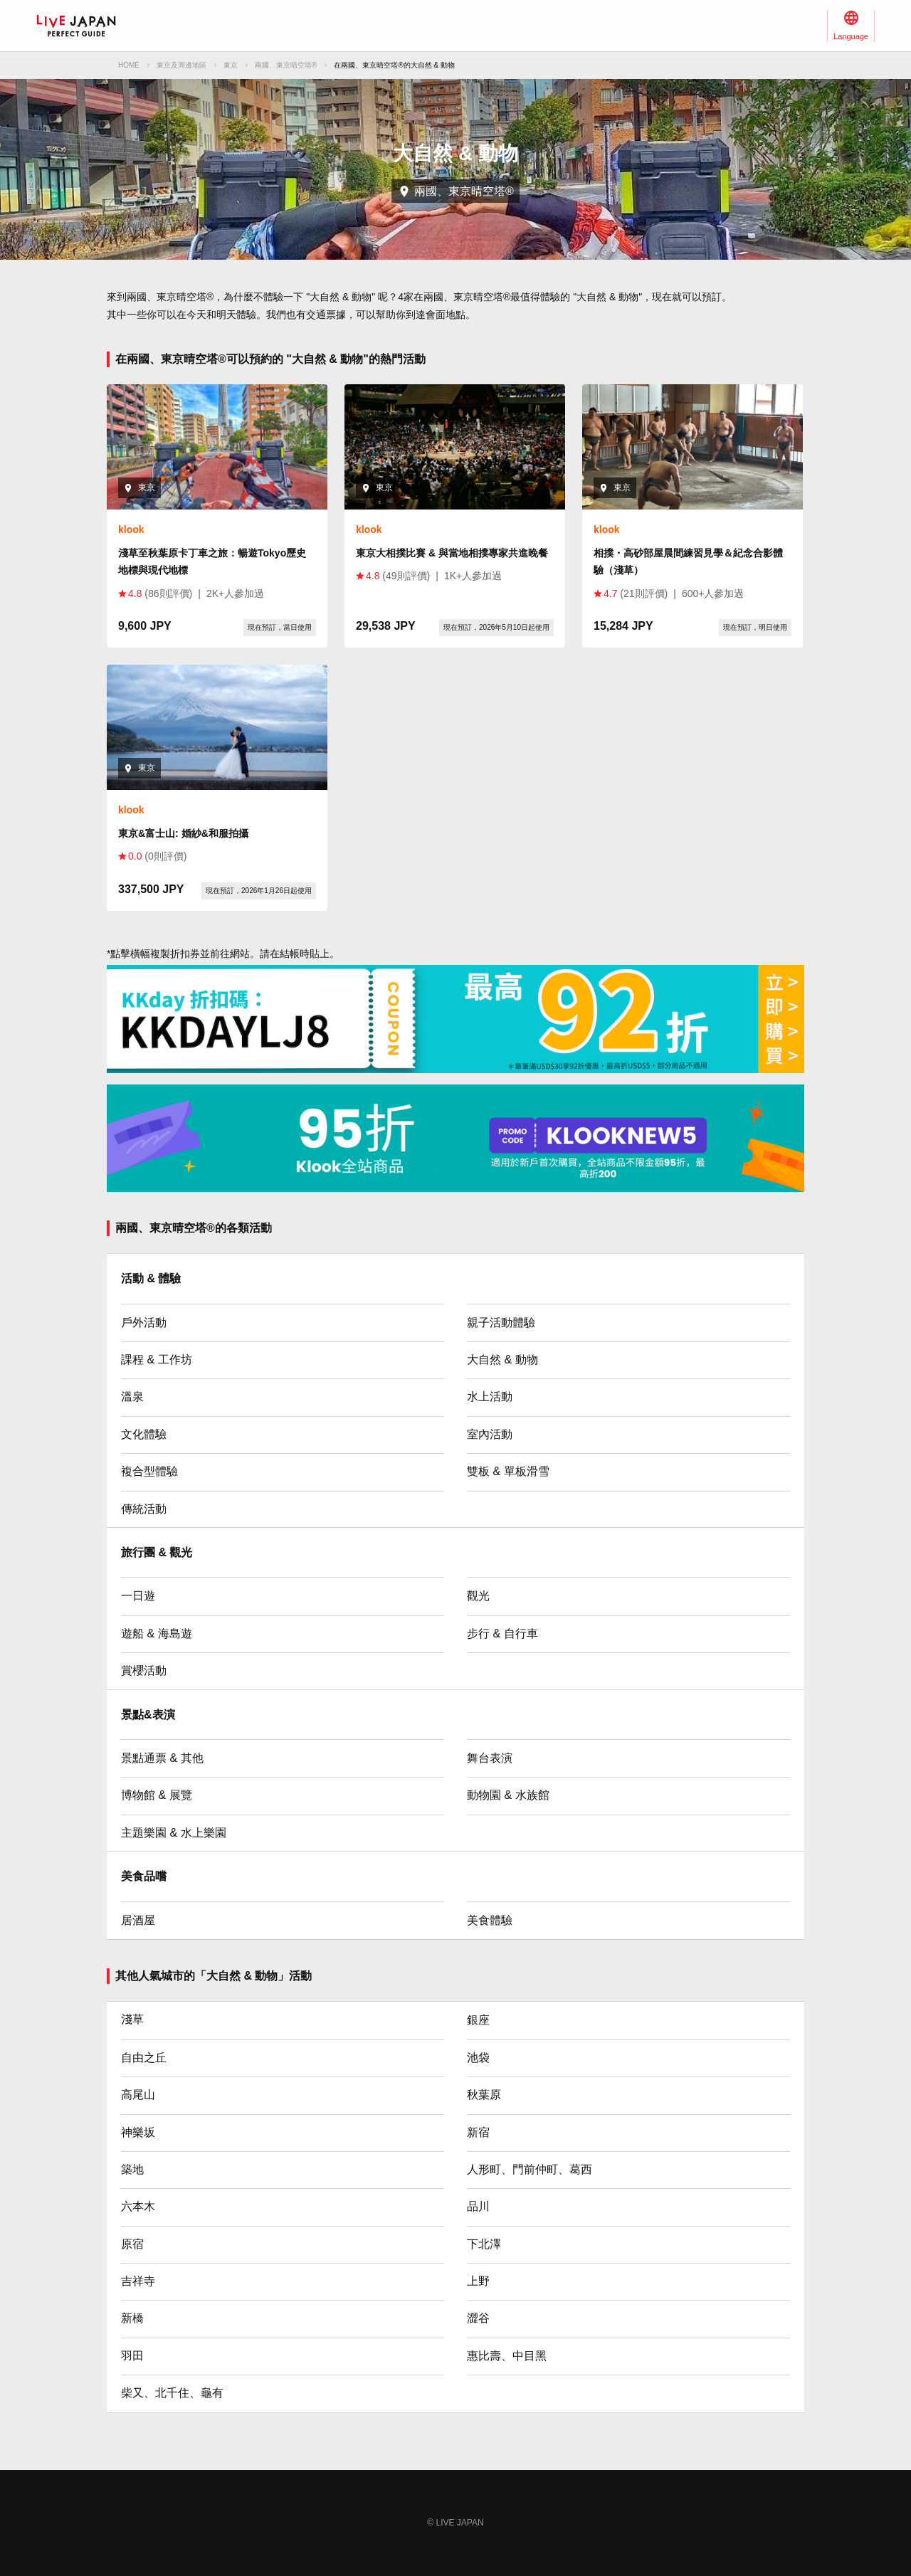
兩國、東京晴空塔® (286, 65)
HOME (128, 65)
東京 (230, 65)
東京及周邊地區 (181, 65)
